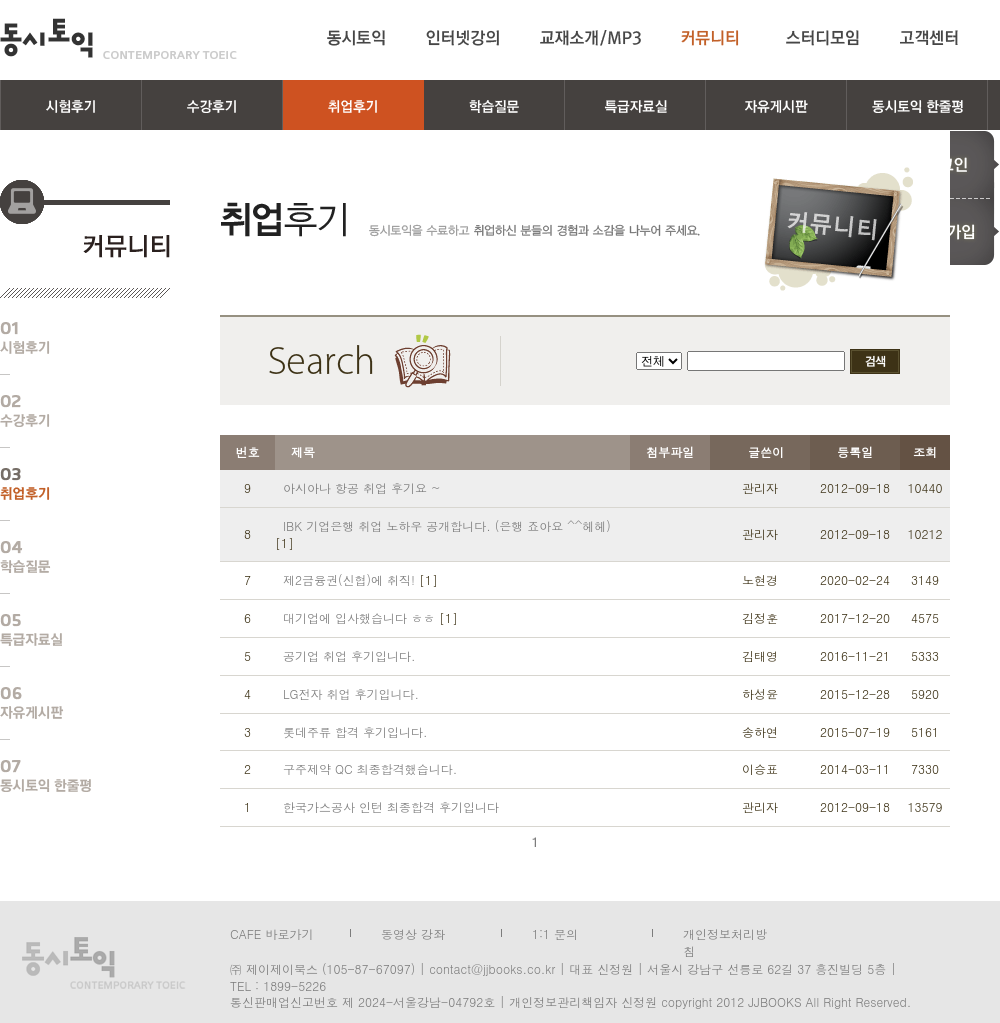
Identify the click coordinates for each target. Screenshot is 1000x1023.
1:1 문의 (555, 932)
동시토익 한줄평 (70, 776)
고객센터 (932, 38)
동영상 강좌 (413, 932)
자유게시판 (70, 703)
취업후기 (70, 484)
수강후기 (70, 411)
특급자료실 (70, 630)
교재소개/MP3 (590, 38)
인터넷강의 (463, 38)
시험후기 (70, 338)
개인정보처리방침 (725, 932)
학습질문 (70, 557)
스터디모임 (823, 38)
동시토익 (118, 38)
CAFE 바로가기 (271, 932)
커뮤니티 (713, 38)
